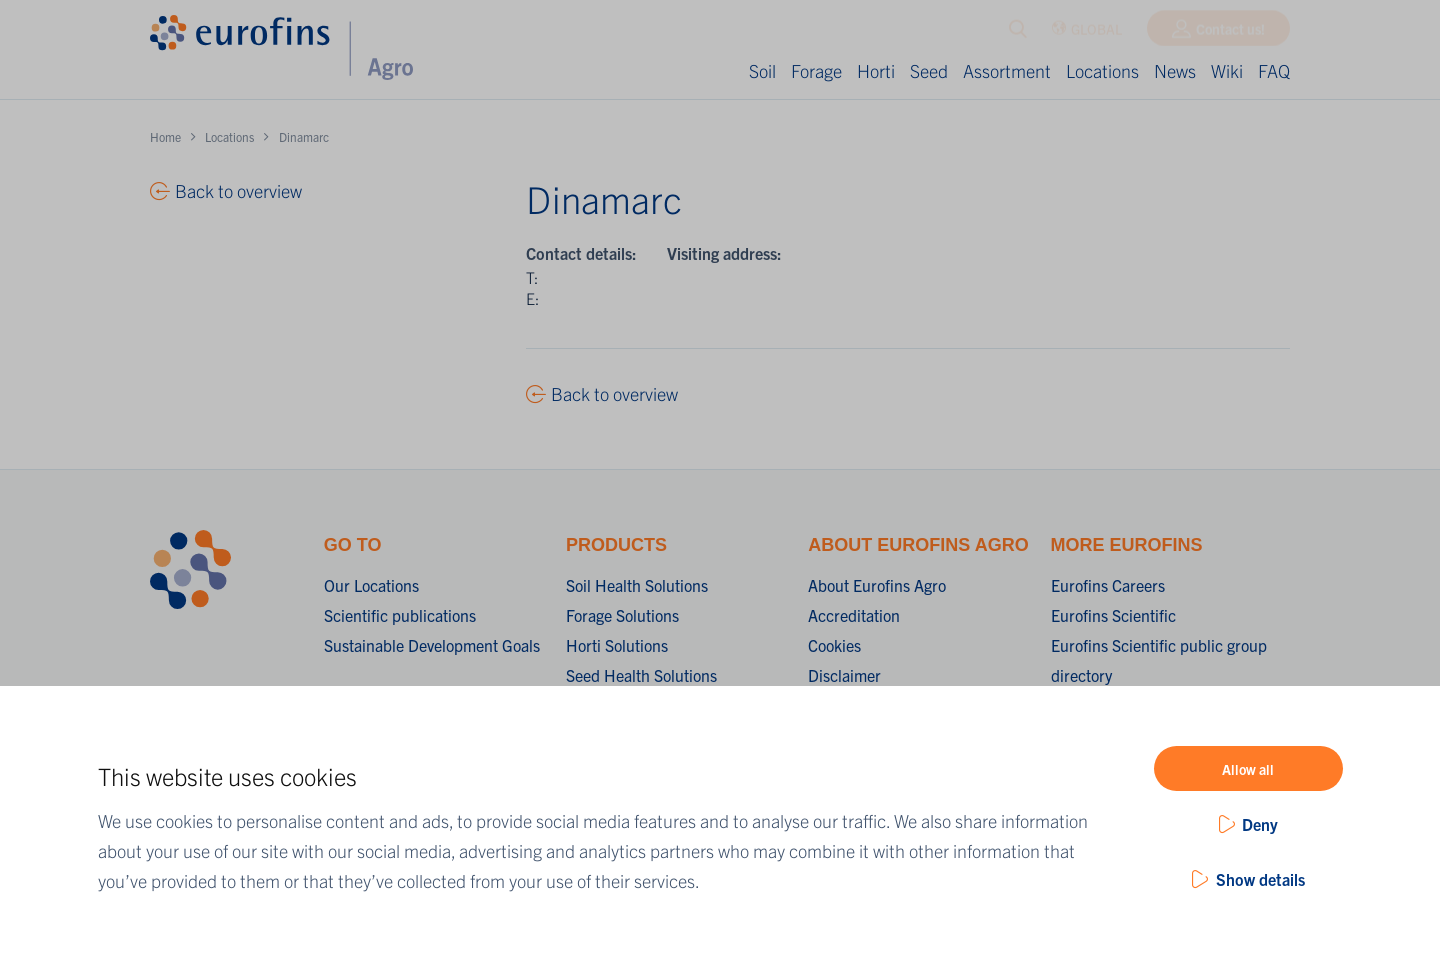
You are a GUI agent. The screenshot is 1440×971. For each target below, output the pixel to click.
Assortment (1007, 70)
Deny (1260, 824)
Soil (762, 70)
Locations (1102, 70)
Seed (929, 70)
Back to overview (614, 393)
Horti (876, 70)
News (1175, 70)
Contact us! (1230, 33)
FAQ (1274, 70)
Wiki (1227, 70)
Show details (1260, 879)
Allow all (1248, 769)
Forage (816, 70)
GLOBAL (1086, 33)
